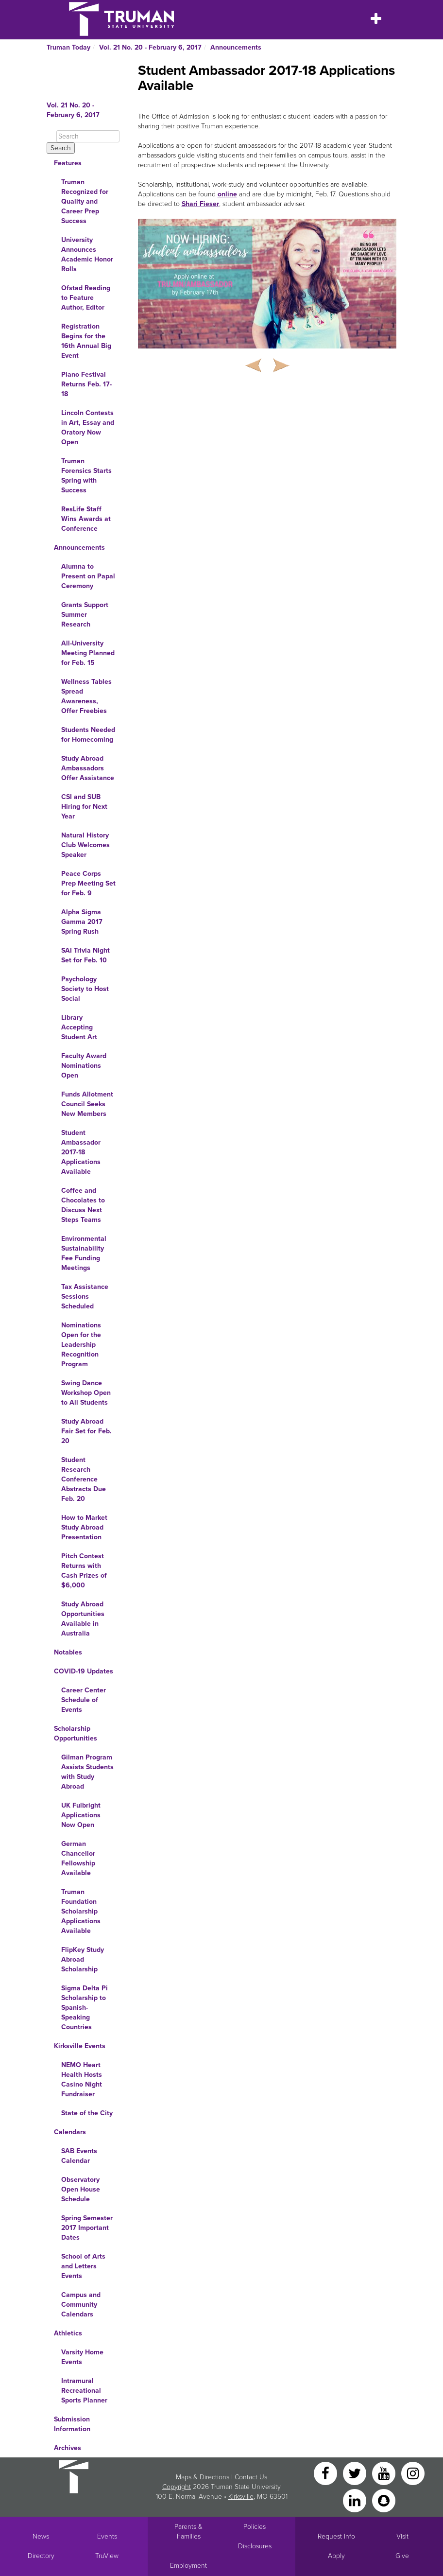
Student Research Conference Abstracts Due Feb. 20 (83, 1479)
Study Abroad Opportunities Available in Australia (82, 1618)
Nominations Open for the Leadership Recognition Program (81, 1344)
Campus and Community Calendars (81, 2304)
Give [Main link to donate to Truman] (402, 2556)
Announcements (235, 47)
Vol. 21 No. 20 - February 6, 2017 (150, 47)
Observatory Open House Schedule (80, 2189)
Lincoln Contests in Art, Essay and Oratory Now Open (87, 427)
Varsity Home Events (82, 2357)
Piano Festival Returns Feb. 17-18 (86, 384)
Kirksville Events (79, 2046)
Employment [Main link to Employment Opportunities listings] (188, 2565)
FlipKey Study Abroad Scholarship (82, 1959)
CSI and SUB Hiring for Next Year (84, 806)
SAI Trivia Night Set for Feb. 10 (85, 955)
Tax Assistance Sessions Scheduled (84, 1296)
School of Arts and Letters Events (83, 2266)
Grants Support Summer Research (84, 614)
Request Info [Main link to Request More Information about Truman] (336, 2536)
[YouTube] (384, 2473)
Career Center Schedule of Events (83, 1700)
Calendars (70, 2132)
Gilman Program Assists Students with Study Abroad (87, 1772)
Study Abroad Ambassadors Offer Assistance (87, 768)
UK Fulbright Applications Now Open (81, 1815)
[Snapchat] (383, 2500)
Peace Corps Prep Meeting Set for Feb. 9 (88, 883)
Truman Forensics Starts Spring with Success (86, 475)
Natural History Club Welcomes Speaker (85, 845)
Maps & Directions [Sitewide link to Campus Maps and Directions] (202, 2477)
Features (68, 163)
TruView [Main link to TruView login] (107, 2556)
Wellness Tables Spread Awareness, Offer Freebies (86, 696)
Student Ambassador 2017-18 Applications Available (81, 1152)
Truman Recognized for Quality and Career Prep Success (84, 201)
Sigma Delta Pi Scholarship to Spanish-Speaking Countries (84, 2007)
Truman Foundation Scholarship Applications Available (81, 1911)
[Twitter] (355, 2473)
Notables (68, 1652)
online (227, 194)
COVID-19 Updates (83, 1671)
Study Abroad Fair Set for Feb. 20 (86, 1431)
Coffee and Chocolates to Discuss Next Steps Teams (83, 1205)
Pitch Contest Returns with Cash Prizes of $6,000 (84, 1570)
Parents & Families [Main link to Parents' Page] (188, 2532)
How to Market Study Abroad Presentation (84, 1527)
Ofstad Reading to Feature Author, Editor (85, 298)
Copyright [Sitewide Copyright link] (176, 2487)
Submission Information (72, 2424)
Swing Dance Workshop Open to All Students (86, 1393)
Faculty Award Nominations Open (83, 1065)
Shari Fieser (200, 204)
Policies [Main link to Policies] (254, 2527)
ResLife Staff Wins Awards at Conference (86, 519)
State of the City (87, 2113)
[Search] (87, 136)
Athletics (68, 2333)
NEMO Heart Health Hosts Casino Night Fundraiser (81, 2079)
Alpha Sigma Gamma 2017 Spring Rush (81, 922)
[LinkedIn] (355, 2500)
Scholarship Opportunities (75, 1733)
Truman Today (68, 47)
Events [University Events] (107, 2536)
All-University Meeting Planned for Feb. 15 (88, 653)
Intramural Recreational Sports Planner (84, 2390)
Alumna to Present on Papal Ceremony (88, 576)
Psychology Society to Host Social (85, 989)
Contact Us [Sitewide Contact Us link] (251, 2477)
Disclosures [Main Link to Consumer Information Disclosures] (255, 2546)
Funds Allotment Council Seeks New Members (87, 1104)
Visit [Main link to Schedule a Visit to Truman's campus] (402, 2536)
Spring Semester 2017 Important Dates (87, 2228)
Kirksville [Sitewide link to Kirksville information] (241, 2496)
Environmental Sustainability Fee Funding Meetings (83, 1253)
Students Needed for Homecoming (88, 735)
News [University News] (41, 2536)
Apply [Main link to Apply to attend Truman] (336, 2556)
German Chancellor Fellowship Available (78, 1858)
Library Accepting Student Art (79, 1027)
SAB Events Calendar (79, 2156)
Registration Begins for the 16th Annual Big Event (86, 341)
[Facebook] (326, 2473)
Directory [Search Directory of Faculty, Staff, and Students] (41, 2556)
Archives (67, 2448)
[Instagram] (412, 2473)
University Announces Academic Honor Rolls (87, 254)
